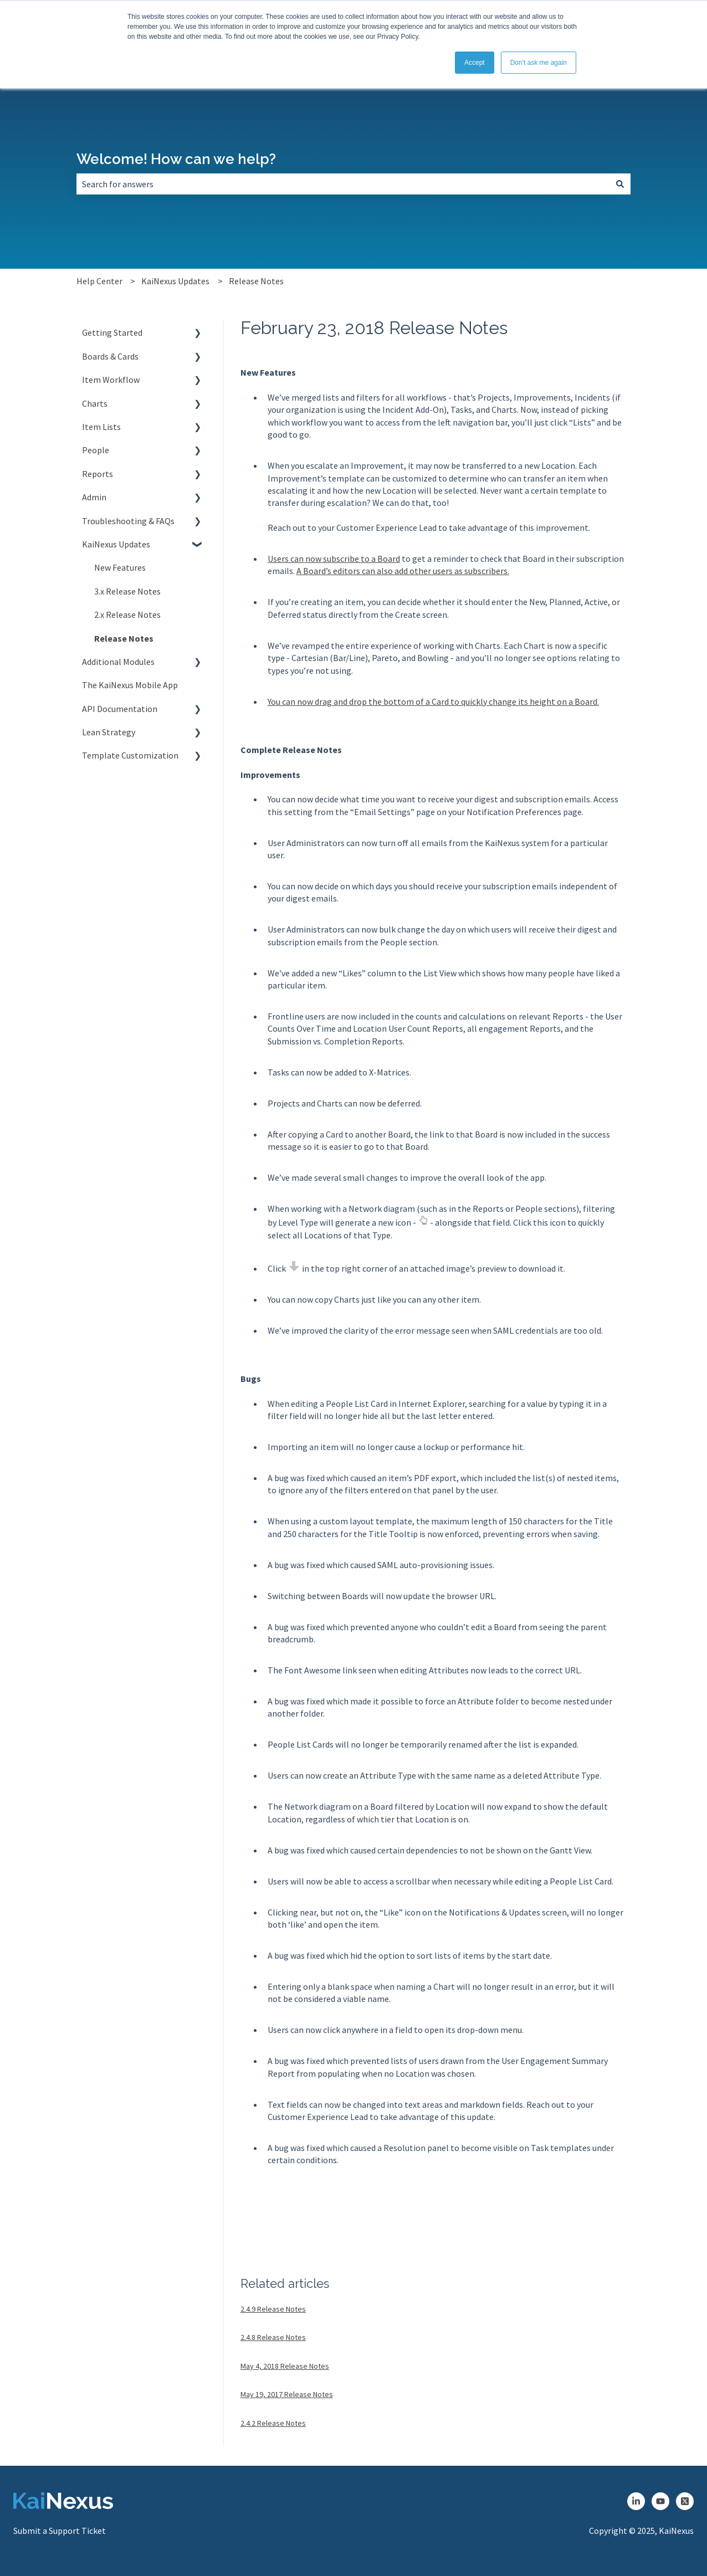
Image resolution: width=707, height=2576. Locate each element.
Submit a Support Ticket (59, 2530)
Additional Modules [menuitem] (118, 661)
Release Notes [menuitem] (123, 638)
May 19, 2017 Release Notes (286, 2394)
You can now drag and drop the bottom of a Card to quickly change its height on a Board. (433, 701)
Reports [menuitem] (97, 473)
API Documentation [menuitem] (119, 708)
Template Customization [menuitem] (130, 755)
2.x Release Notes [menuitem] (127, 614)
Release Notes (256, 280)
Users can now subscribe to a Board (334, 558)
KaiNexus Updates (175, 280)
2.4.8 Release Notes (273, 2337)
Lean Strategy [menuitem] (108, 732)
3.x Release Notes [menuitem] (127, 591)
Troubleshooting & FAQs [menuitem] (128, 520)
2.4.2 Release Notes (273, 2423)
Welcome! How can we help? (176, 159)
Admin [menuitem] (94, 497)
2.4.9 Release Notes (273, 2309)
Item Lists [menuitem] (101, 426)
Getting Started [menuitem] (112, 332)
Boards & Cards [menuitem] (110, 356)
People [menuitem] (95, 449)
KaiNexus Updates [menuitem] (116, 544)
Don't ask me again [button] (538, 62)
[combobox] (342, 183)
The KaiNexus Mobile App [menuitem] (130, 684)
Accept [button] (474, 62)
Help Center (99, 280)
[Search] (620, 183)
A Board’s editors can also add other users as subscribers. (402, 570)
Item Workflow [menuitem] (111, 379)
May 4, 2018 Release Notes (284, 2366)
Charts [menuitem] (94, 403)
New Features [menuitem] (120, 567)
